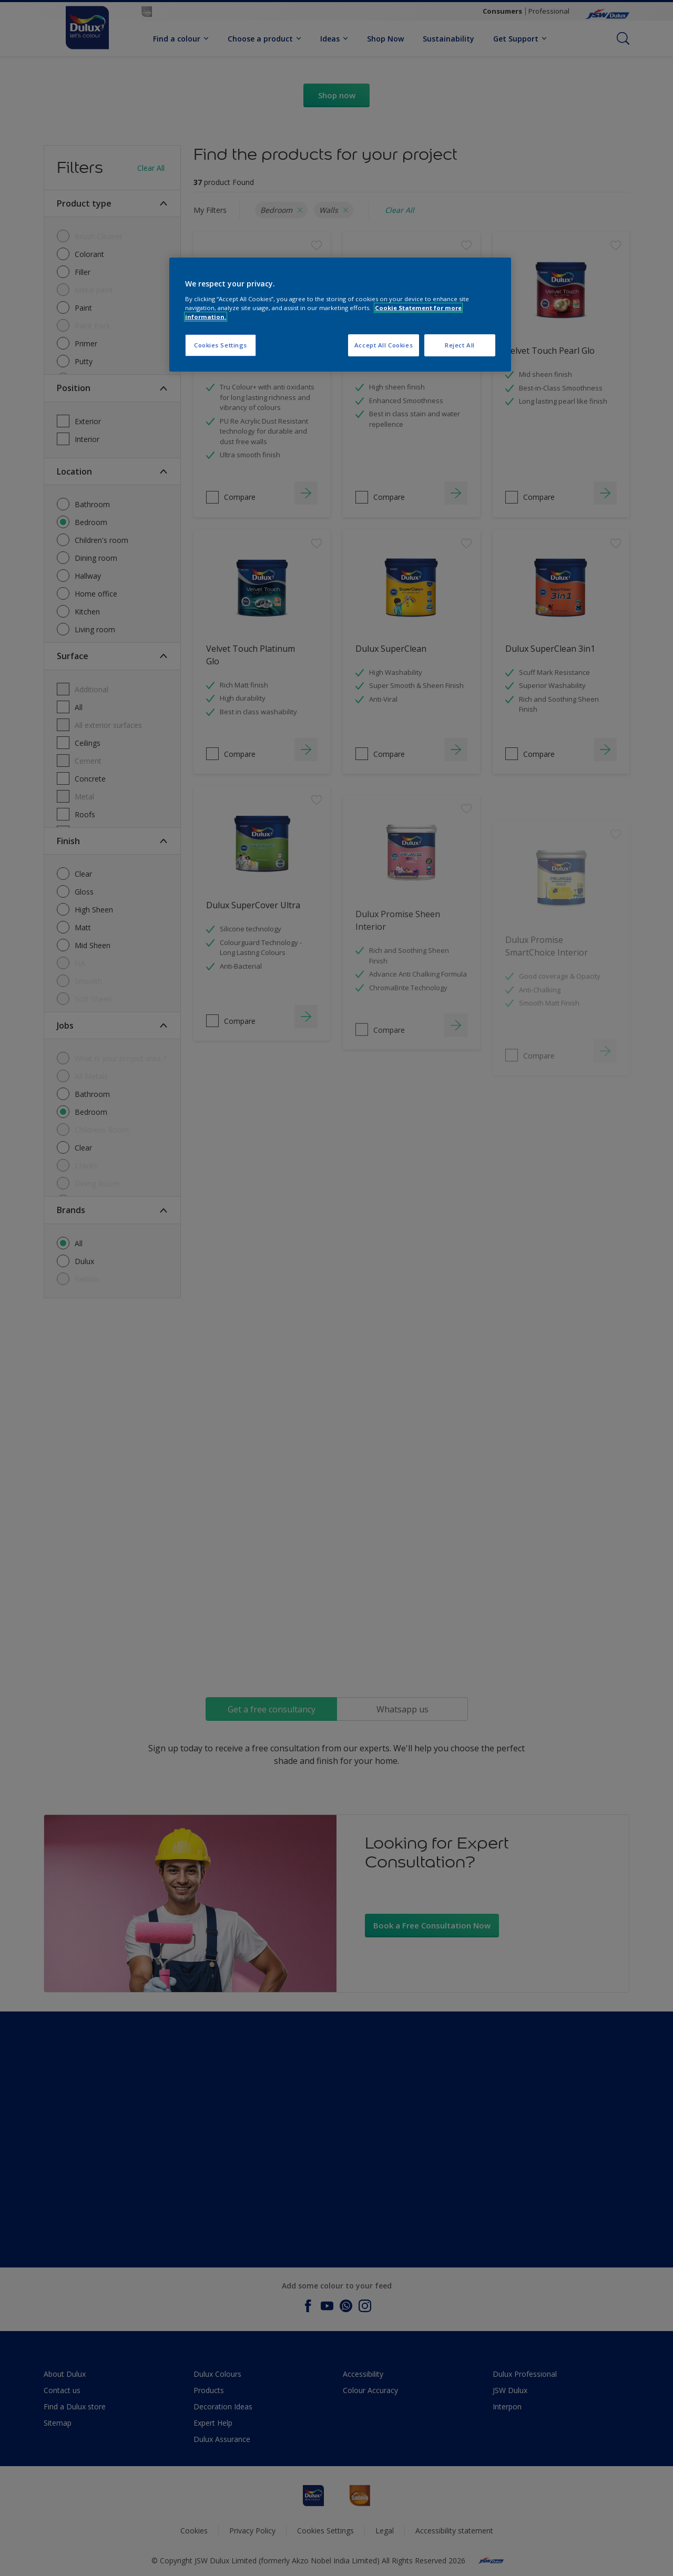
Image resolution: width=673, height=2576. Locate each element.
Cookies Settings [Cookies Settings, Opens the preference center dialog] (220, 345)
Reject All (460, 345)
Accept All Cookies (383, 345)
